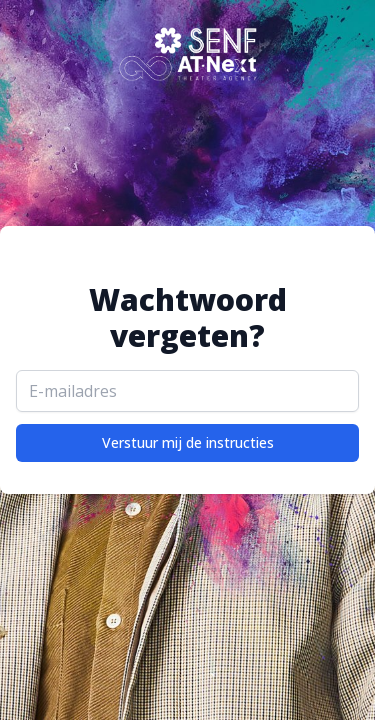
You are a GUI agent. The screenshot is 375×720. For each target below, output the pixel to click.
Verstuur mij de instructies (188, 442)
